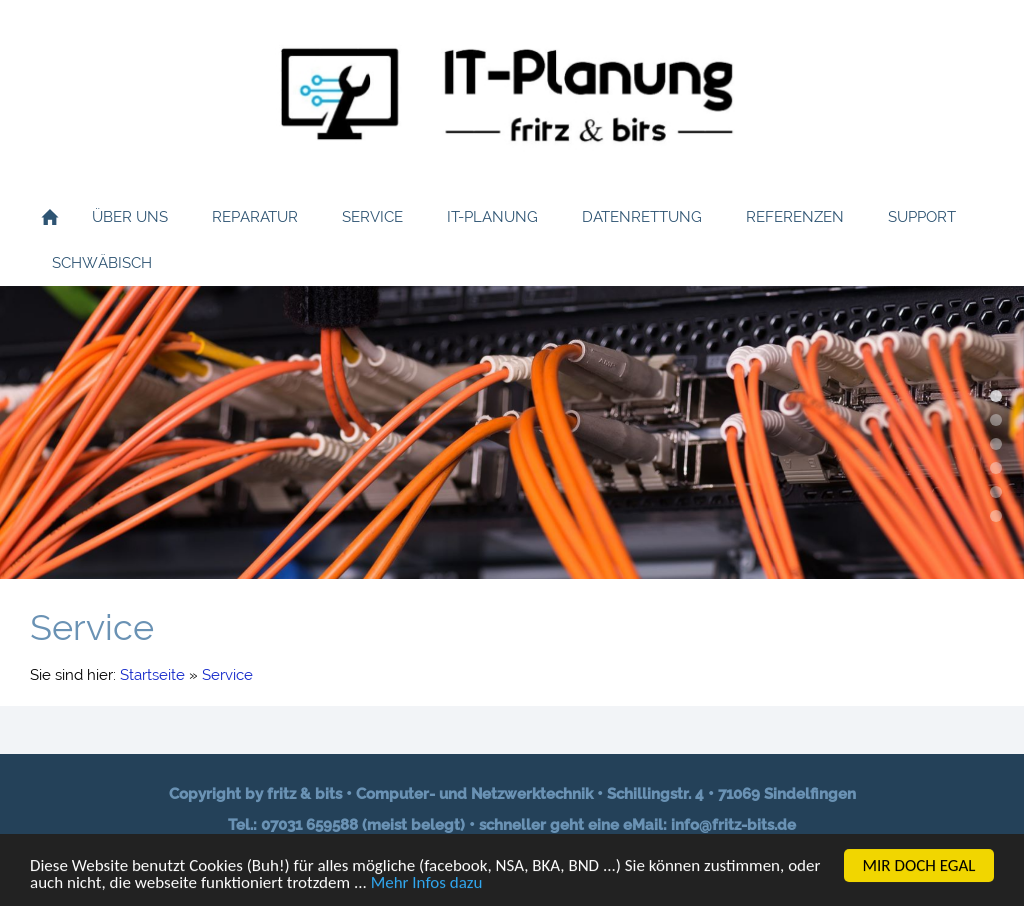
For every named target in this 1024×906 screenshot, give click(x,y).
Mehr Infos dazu (427, 884)
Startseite (152, 675)
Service (227, 675)
